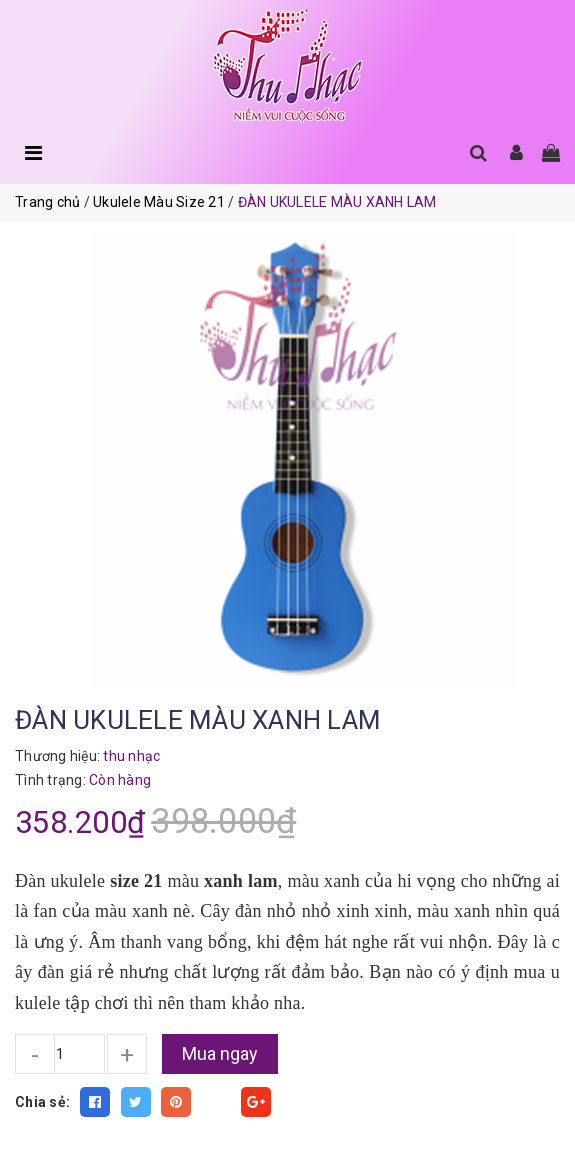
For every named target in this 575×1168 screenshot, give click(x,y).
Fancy (216, 1102)
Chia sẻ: (42, 1102)
